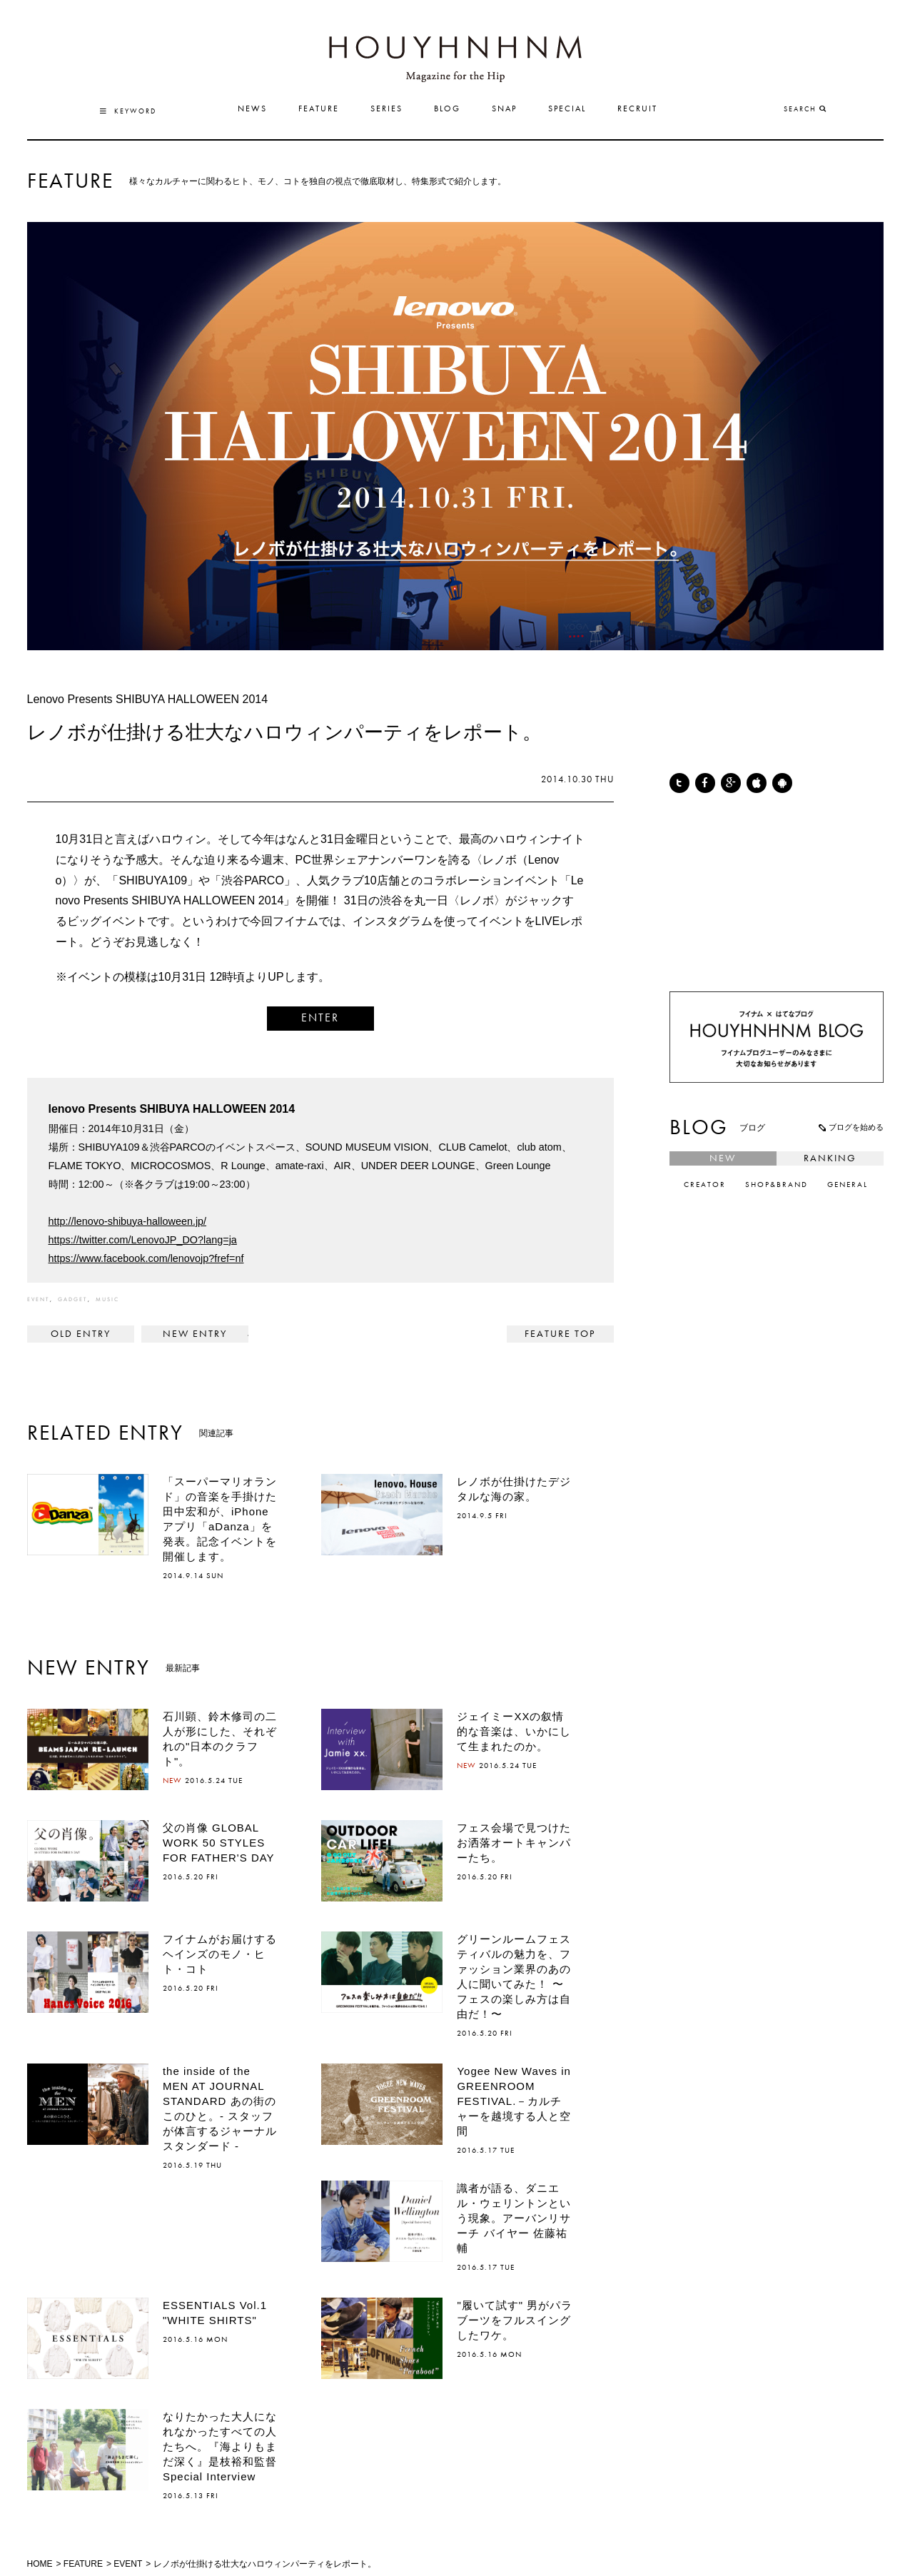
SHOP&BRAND (776, 1185)
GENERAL (847, 1185)
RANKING (830, 1158)
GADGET (72, 1300)
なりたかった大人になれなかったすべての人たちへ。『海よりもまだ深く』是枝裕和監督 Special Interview (225, 2446)
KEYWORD (128, 111)
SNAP (504, 109)
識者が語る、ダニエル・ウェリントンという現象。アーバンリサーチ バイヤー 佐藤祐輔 (514, 2218)
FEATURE (318, 109)
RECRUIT (637, 109)
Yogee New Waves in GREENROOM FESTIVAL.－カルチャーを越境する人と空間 (514, 2101)
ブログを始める (850, 1127)
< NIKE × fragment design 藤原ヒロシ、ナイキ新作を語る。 (80, 1334)
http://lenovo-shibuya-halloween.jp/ (128, 1221)
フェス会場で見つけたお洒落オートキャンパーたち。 (514, 1843)
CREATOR (705, 1185)
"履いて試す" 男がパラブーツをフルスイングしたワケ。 (514, 2320)
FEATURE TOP (560, 1334)
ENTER (320, 1018)
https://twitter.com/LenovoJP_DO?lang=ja (143, 1240)
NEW (722, 1158)
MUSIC (107, 1300)
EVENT (38, 1300)
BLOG (447, 109)
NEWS (252, 109)
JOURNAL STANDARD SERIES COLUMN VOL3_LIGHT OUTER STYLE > (194, 1334)
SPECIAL (567, 109)
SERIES (386, 109)
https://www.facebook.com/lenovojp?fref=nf (146, 1258)
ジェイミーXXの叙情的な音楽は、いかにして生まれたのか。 (514, 1731)
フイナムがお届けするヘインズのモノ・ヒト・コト (220, 1954)
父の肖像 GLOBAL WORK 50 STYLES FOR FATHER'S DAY (219, 1843)
